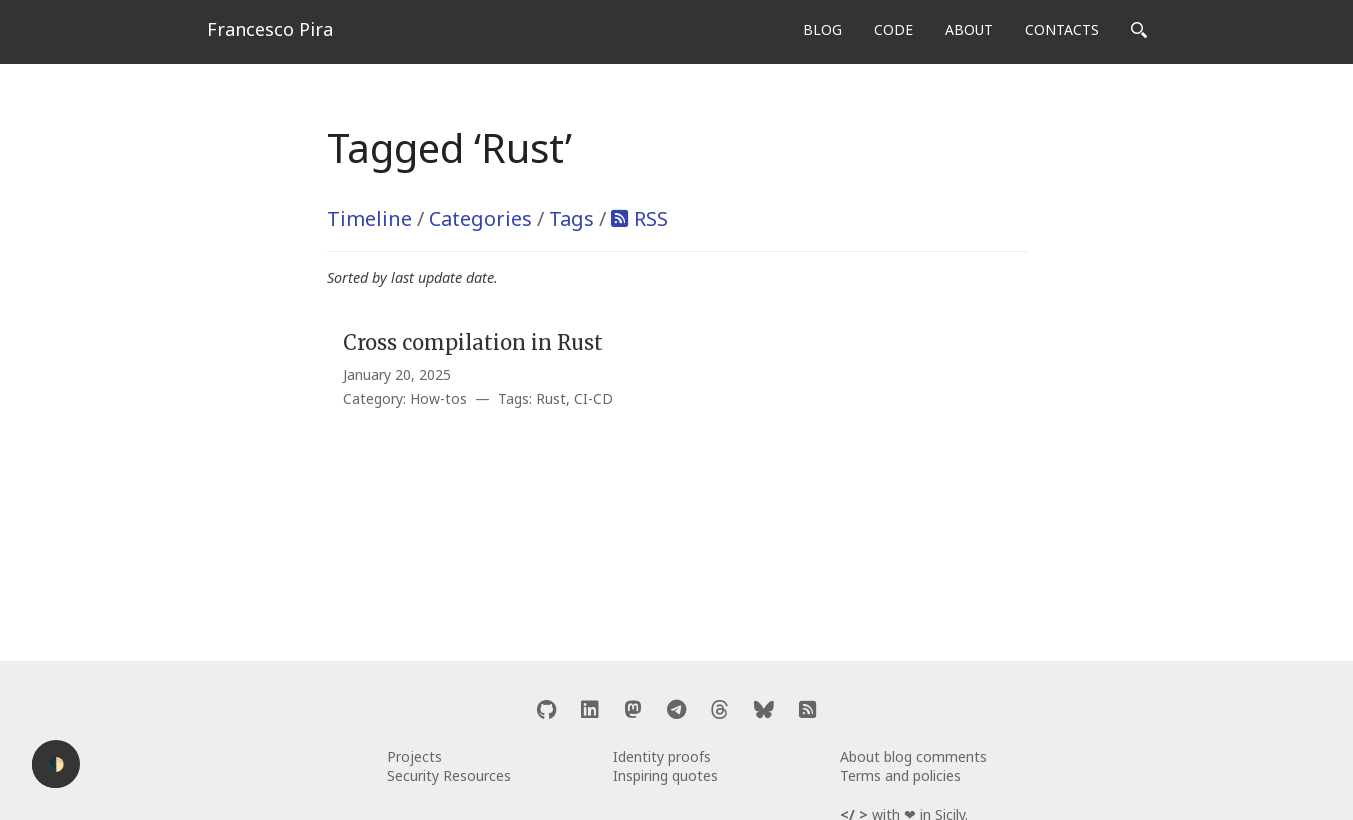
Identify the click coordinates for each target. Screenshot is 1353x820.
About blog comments (913, 756)
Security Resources (449, 775)
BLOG (822, 29)
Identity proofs (662, 756)
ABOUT (969, 29)
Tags (571, 218)
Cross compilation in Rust (473, 342)
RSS (651, 218)
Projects (414, 756)
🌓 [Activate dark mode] (56, 764)
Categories (480, 218)
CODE (893, 29)
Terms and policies (900, 775)
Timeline (369, 218)
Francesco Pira (270, 29)
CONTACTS (1062, 29)
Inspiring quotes (665, 775)
